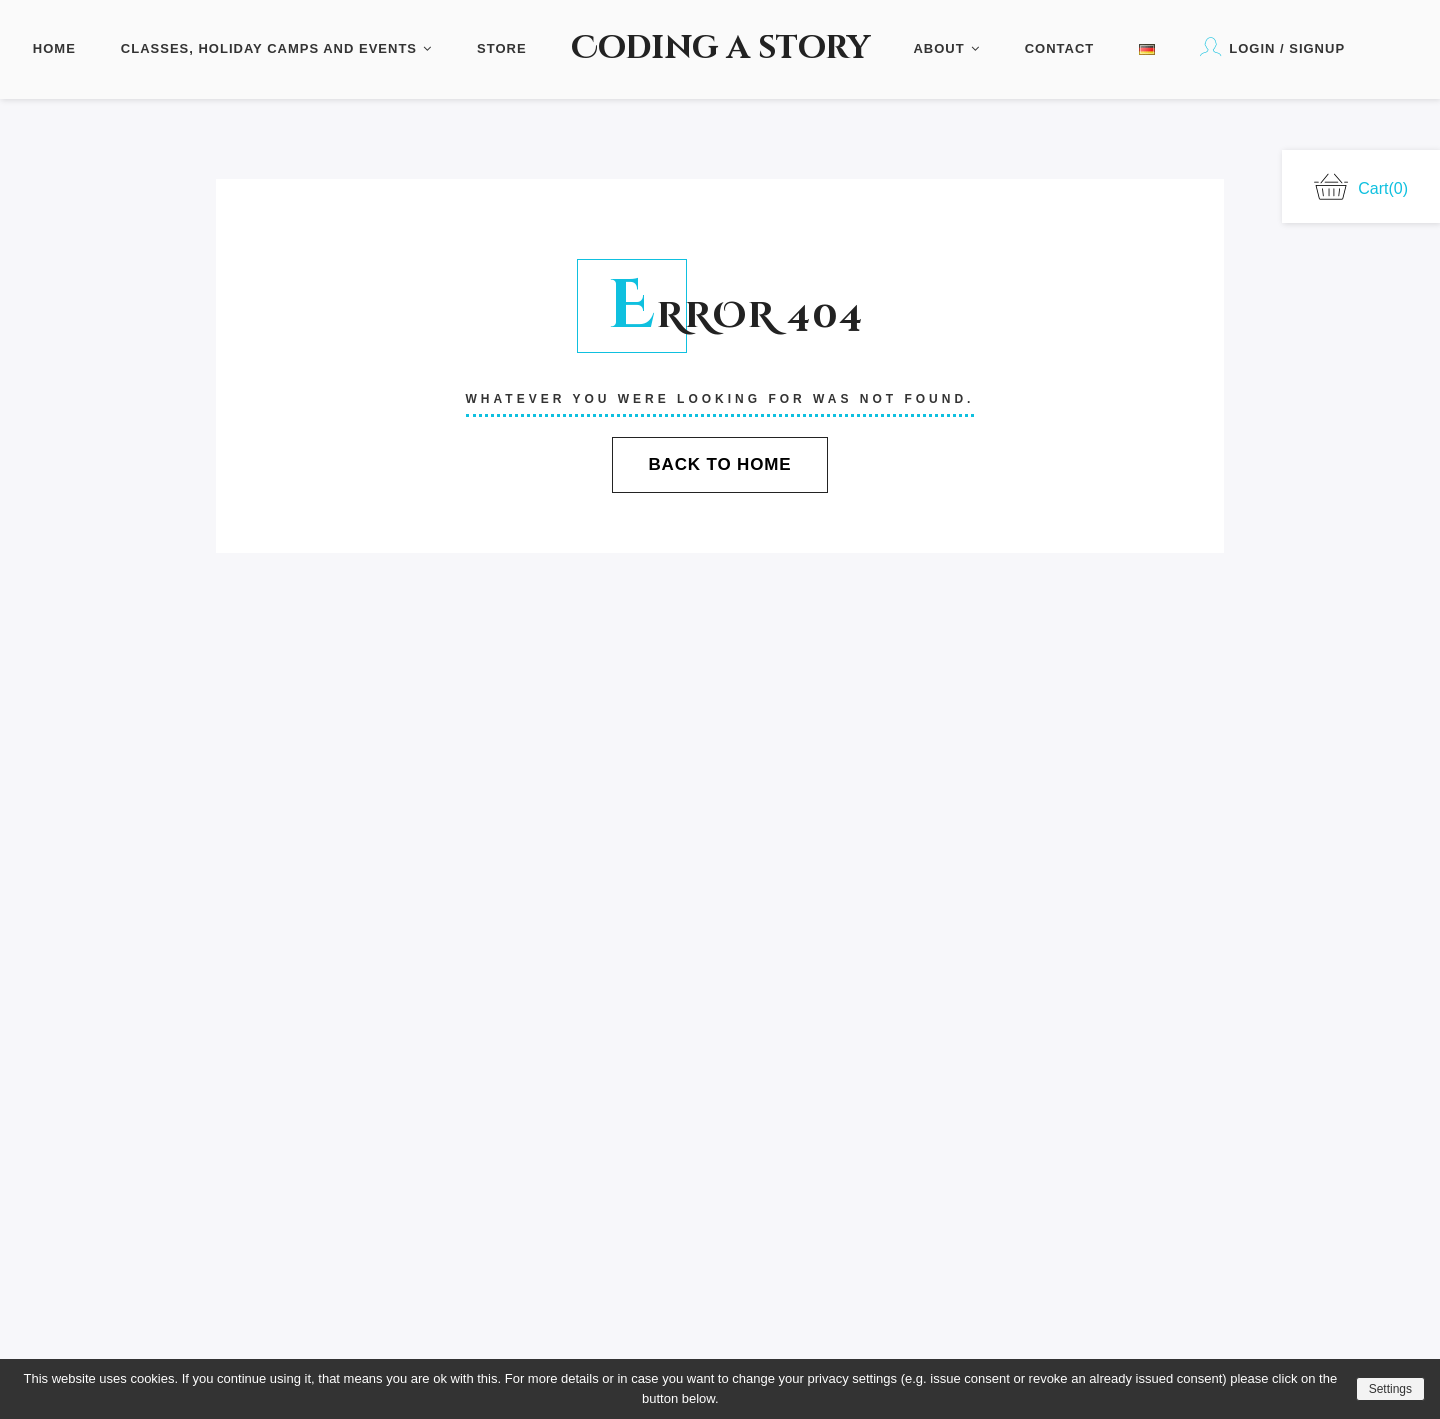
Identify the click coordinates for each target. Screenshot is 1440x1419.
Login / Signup (1272, 46)
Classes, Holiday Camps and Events (276, 48)
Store (502, 48)
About (946, 48)
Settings (1390, 1389)
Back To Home (719, 464)
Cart (1361, 187)
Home (54, 48)
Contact (1060, 48)
